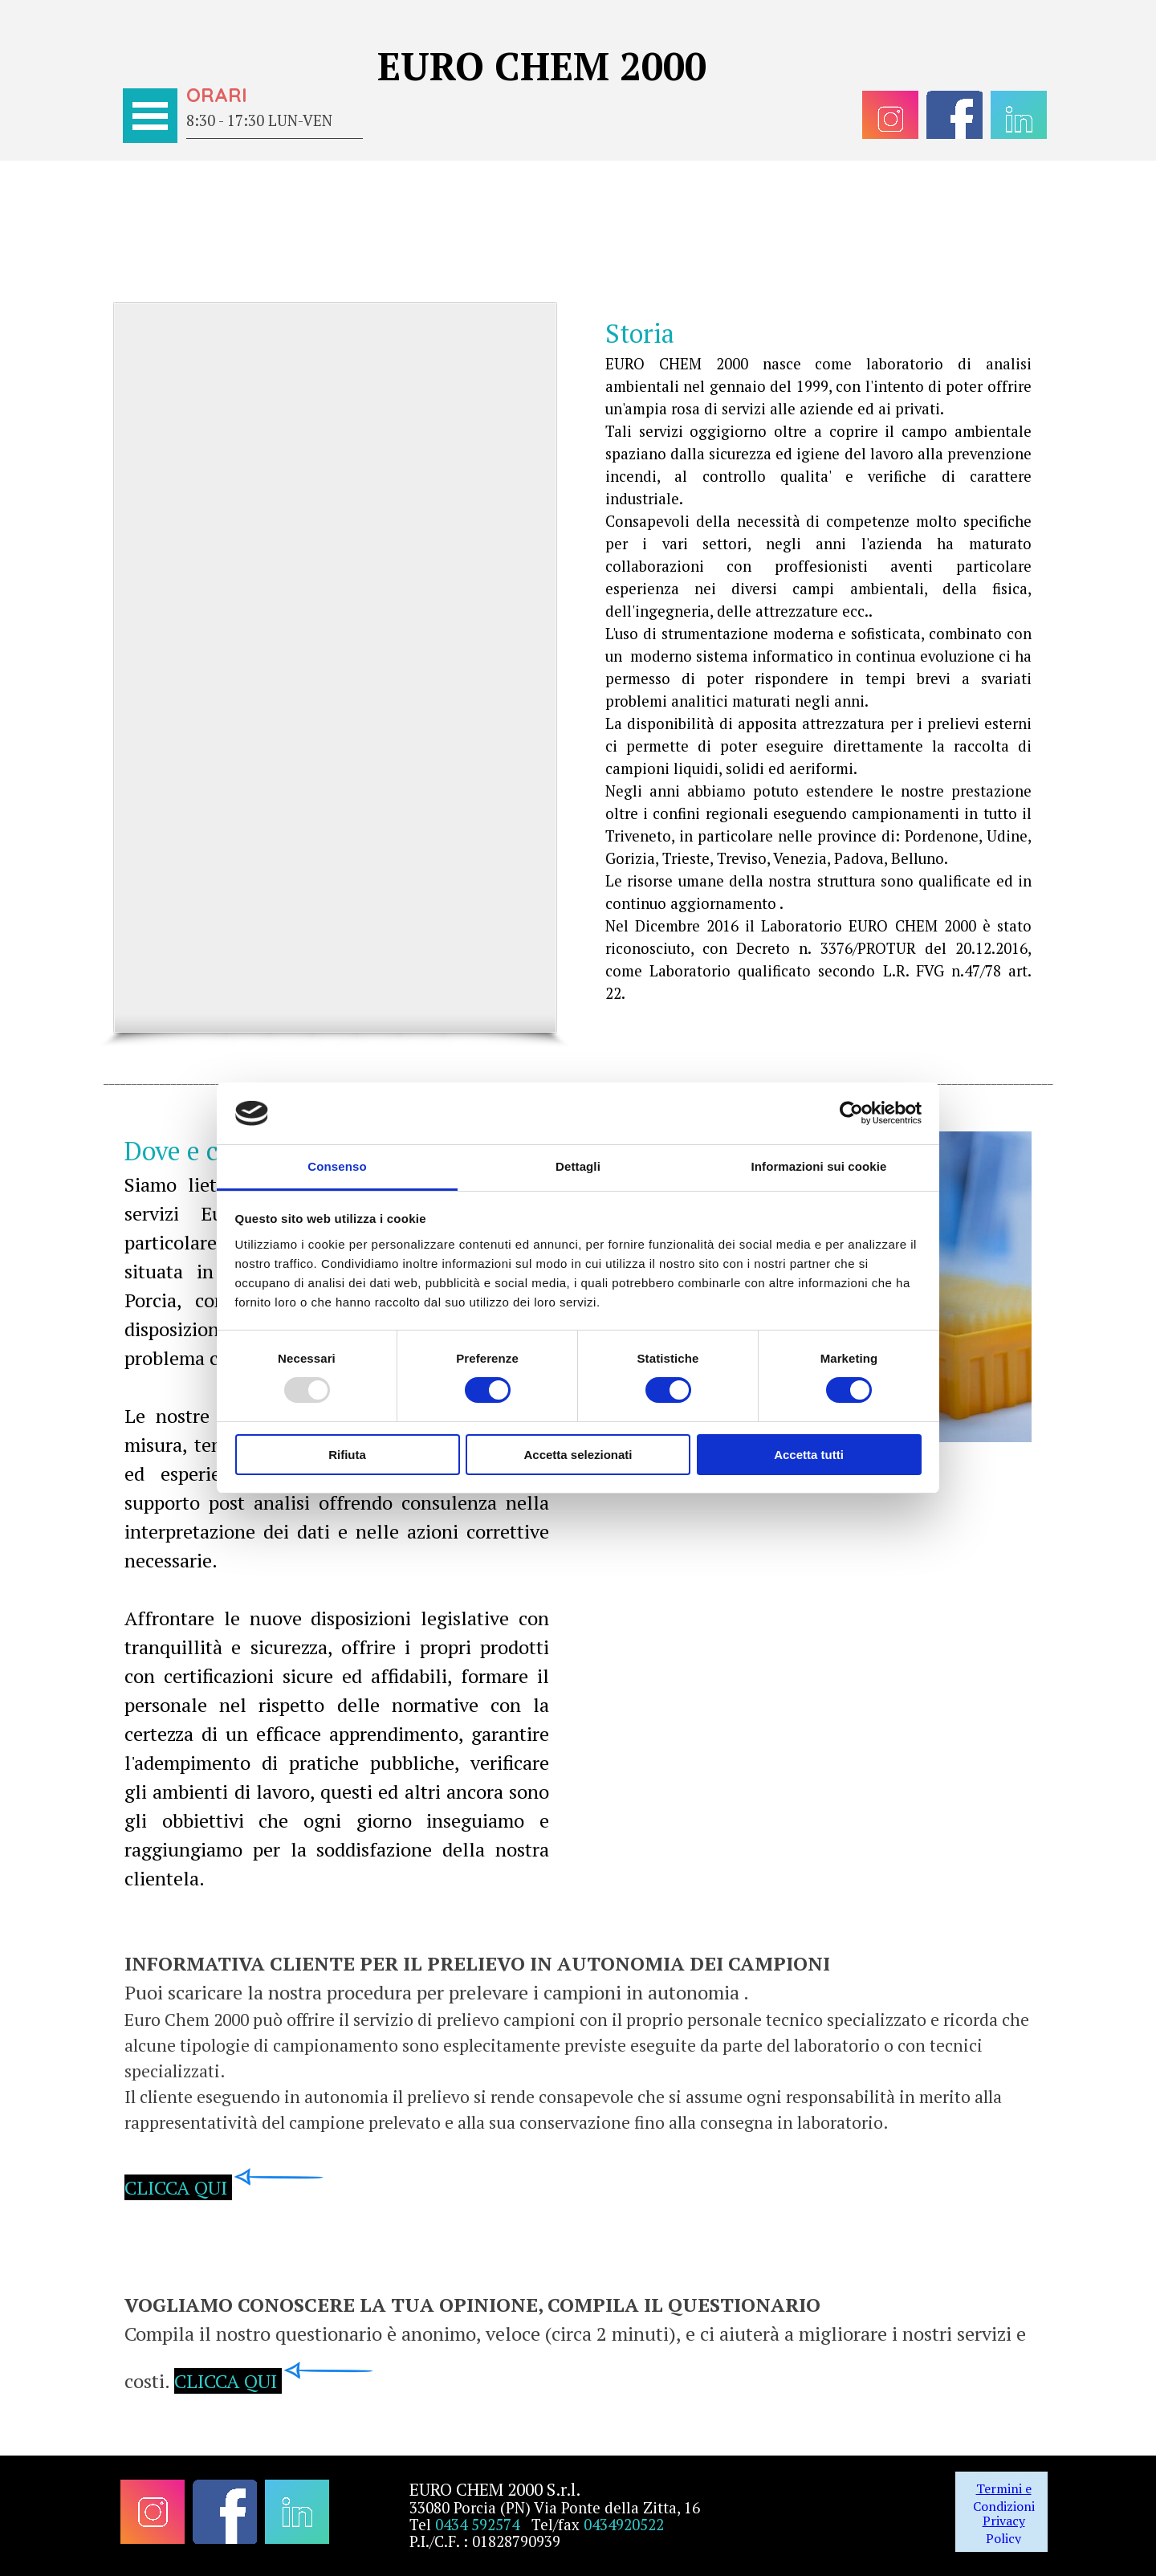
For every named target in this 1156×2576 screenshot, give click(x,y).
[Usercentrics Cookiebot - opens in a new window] (851, 1113)
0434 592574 (477, 2524)
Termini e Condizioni (1004, 2497)
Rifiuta (347, 1454)
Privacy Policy (1004, 2529)
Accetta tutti (809, 1454)
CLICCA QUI (175, 2187)
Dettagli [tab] (578, 1166)
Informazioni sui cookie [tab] (819, 1166)
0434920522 (624, 2524)
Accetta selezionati (577, 1454)
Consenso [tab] (336, 1166)
